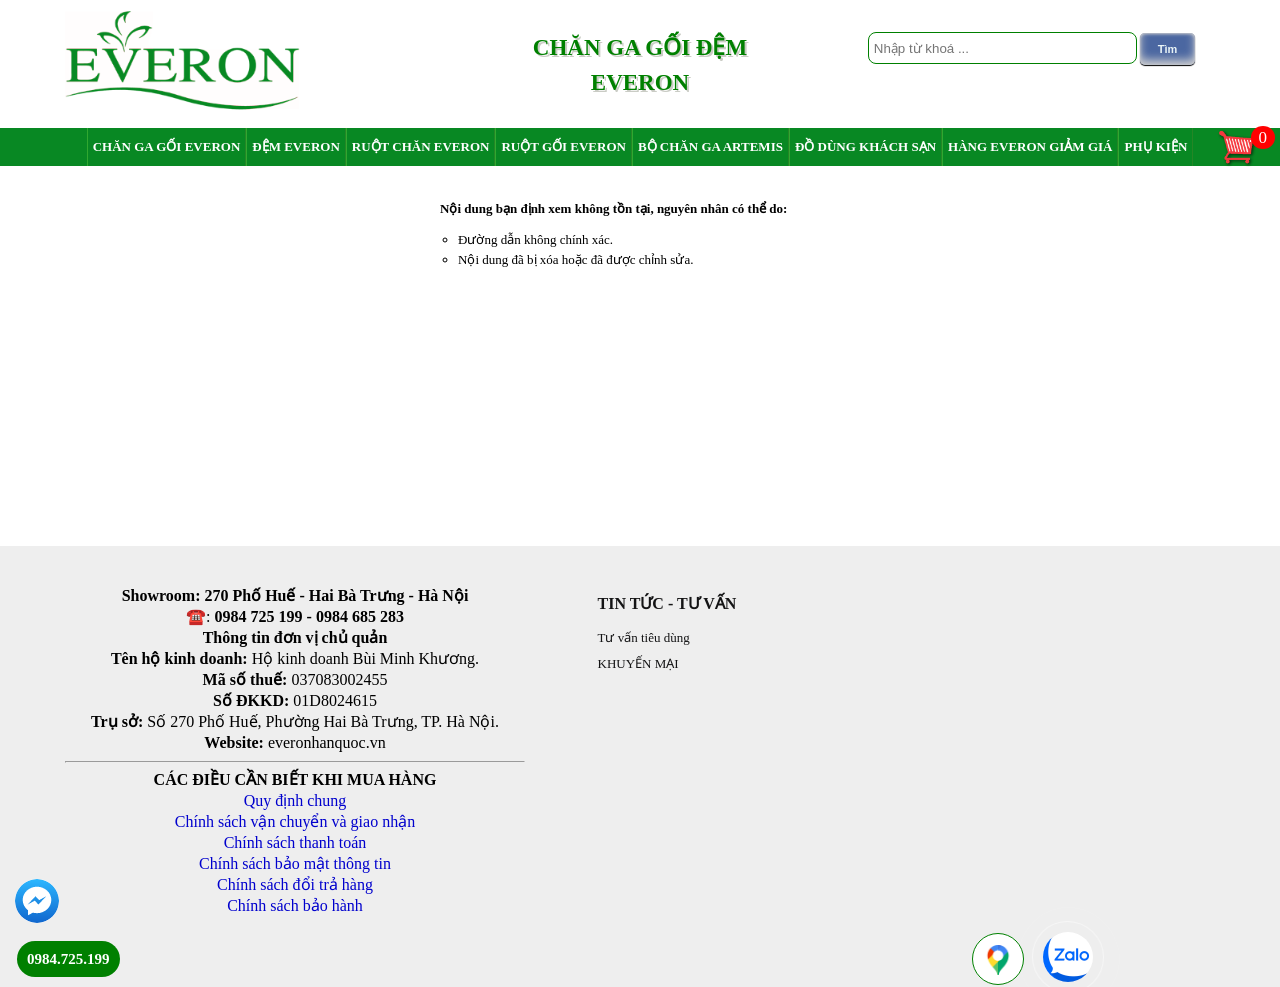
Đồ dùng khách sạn (865, 146)
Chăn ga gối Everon (167, 146)
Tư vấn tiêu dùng (644, 637)
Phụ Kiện (1155, 146)
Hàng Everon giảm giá (1030, 146)
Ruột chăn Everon (421, 146)
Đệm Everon (296, 146)
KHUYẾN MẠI (638, 663)
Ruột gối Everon (563, 146)
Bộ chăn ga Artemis (710, 146)
